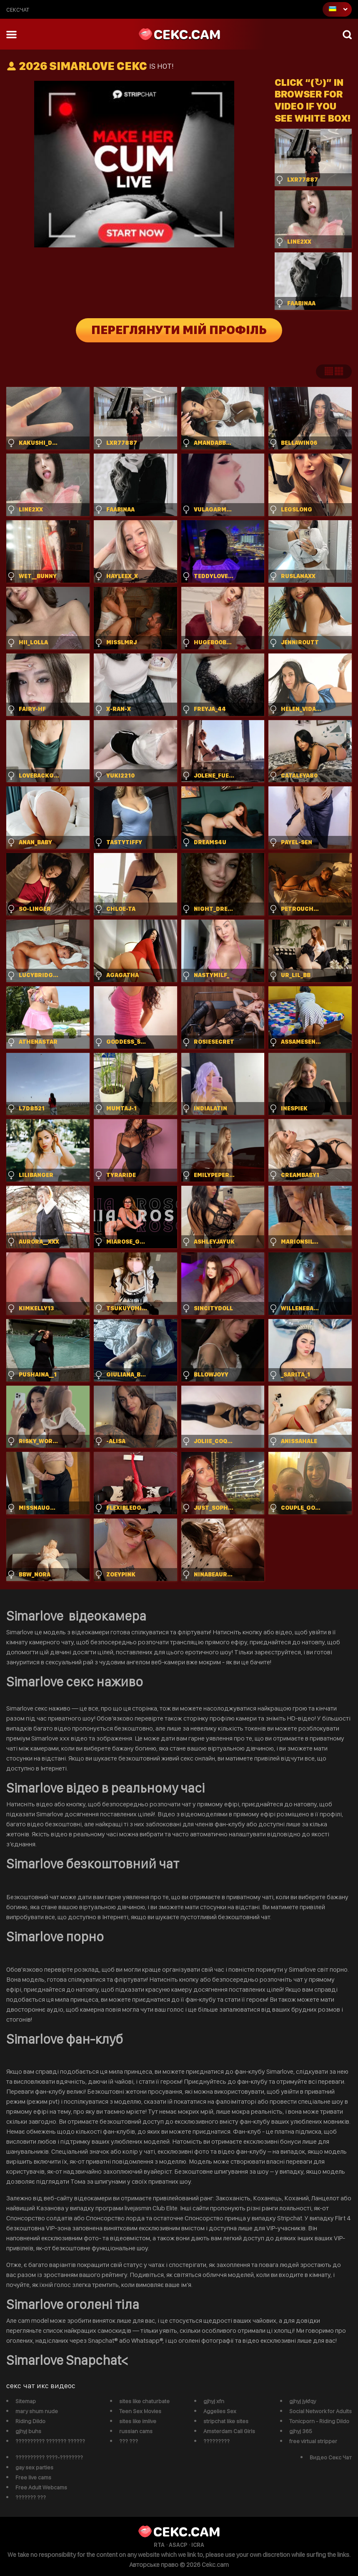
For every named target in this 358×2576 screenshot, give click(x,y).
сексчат (17, 9)
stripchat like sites (225, 2421)
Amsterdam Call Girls (229, 2431)
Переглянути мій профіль (179, 330)
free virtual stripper (313, 2441)
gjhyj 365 (300, 2431)
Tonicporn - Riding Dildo (319, 2421)
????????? (216, 2441)
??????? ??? (30, 2497)
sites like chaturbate (144, 2401)
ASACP (178, 2544)
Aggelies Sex (219, 2411)
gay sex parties (34, 2467)
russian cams (136, 2431)
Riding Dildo (30, 2421)
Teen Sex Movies (140, 2411)
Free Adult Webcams (41, 2487)
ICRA (197, 2544)
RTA (159, 2544)
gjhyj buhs (28, 2431)
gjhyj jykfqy (302, 2401)
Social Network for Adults (320, 2411)
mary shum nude (36, 2411)
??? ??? (128, 2441)
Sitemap (25, 2401)
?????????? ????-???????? (49, 2457)
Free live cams (33, 2477)
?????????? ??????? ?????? (50, 2441)
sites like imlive (137, 2421)
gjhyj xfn (213, 2401)
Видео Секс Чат (331, 2457)
